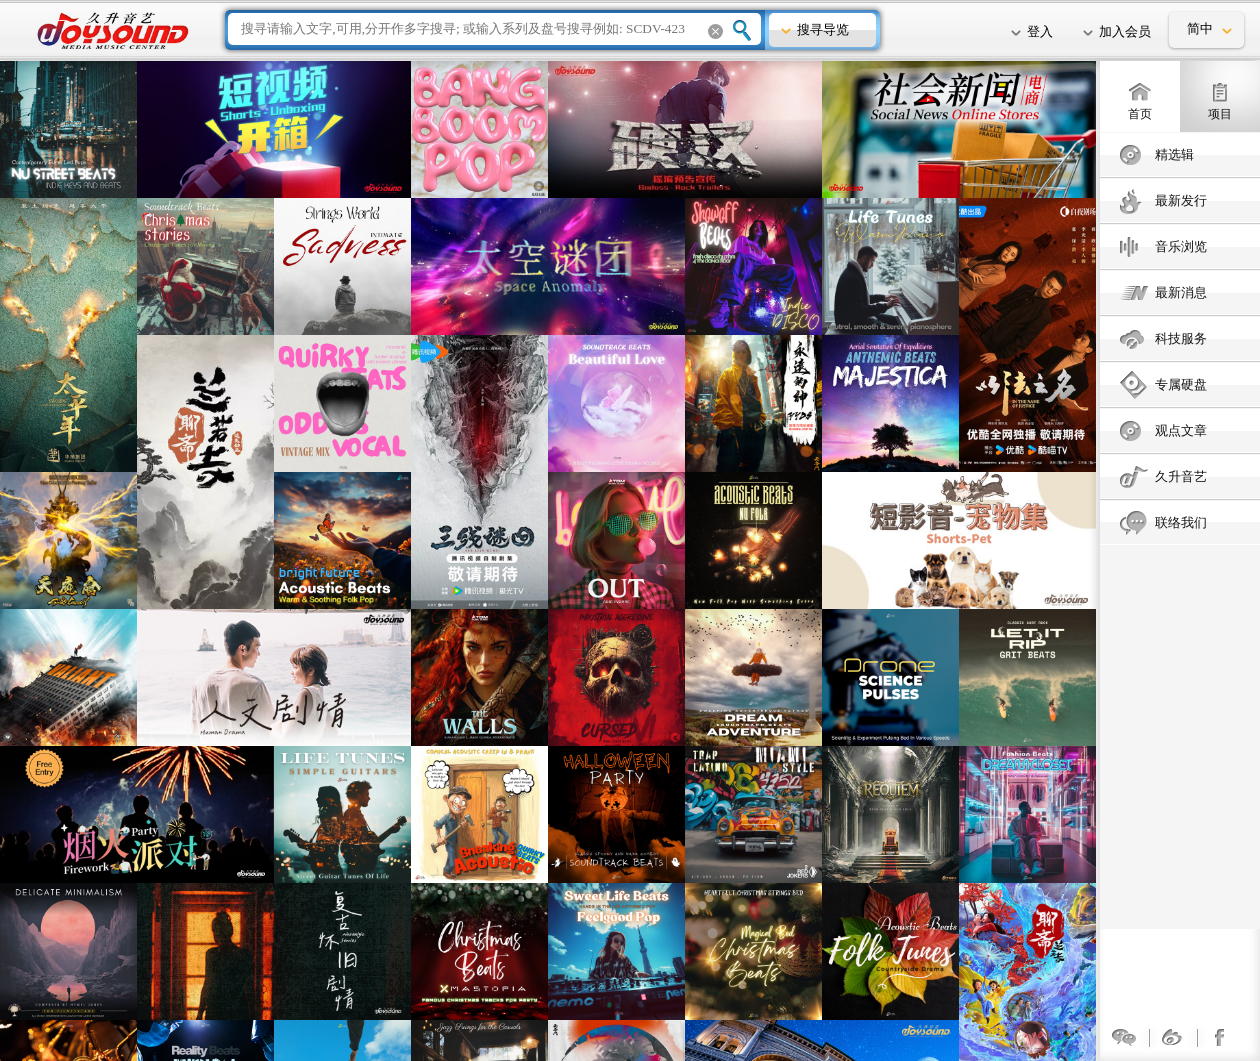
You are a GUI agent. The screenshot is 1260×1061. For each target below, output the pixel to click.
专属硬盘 (1181, 384)
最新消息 (1181, 292)
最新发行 (1181, 200)
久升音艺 (1181, 476)
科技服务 (1181, 338)
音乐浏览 (1181, 246)
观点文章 (1181, 430)
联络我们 (1181, 522)
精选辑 (1174, 154)
